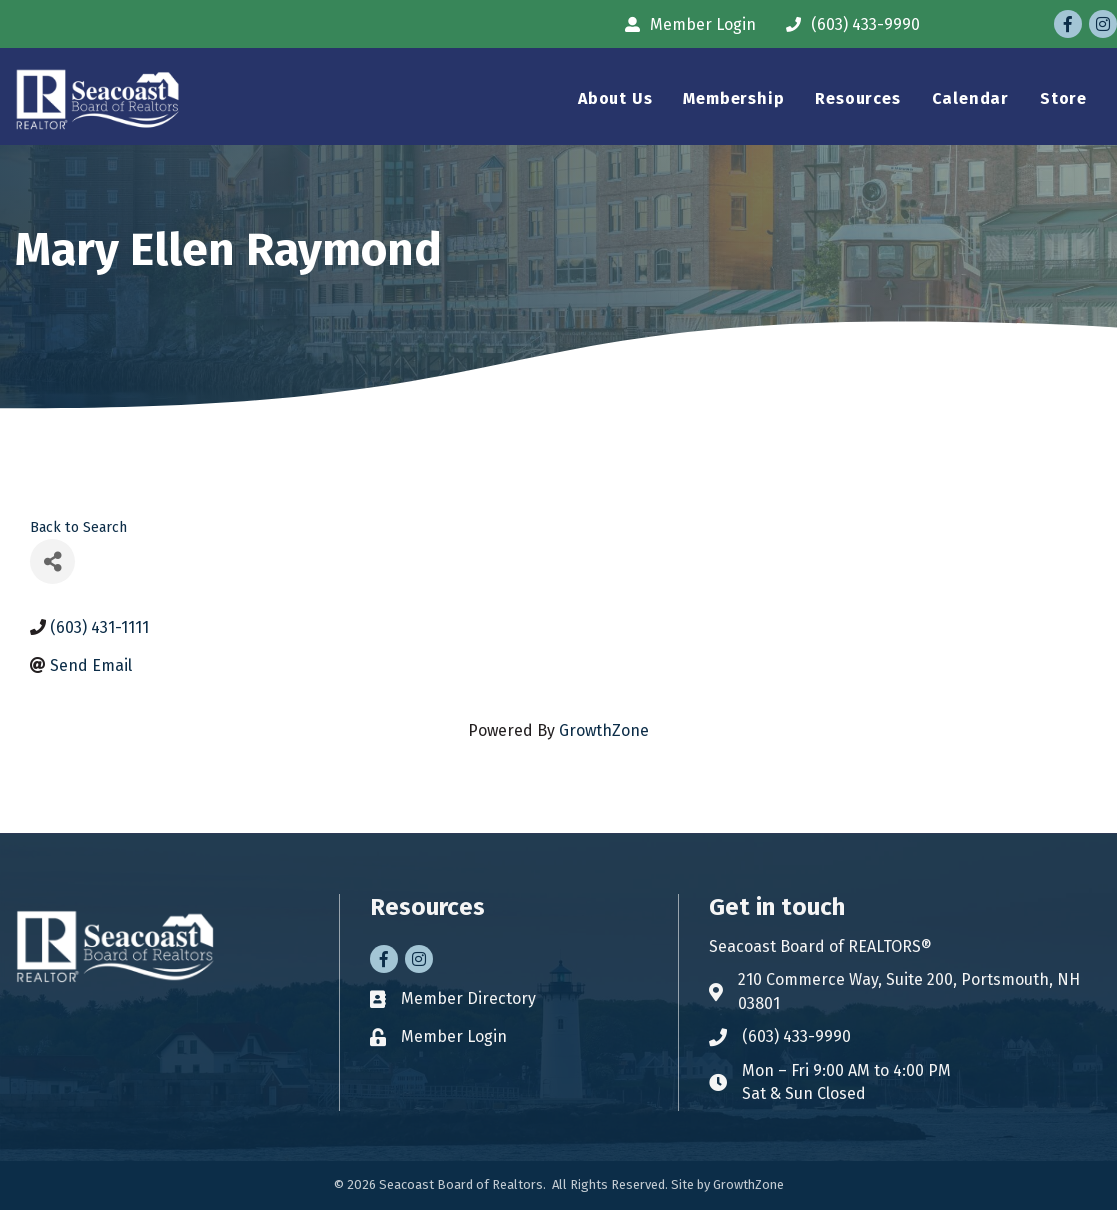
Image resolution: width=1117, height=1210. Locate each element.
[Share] (52, 561)
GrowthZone (604, 730)
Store (1063, 98)
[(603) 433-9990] (848, 24)
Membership (733, 98)
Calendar (970, 98)
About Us (615, 98)
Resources (857, 98)
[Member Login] (685, 24)
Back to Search (78, 527)
